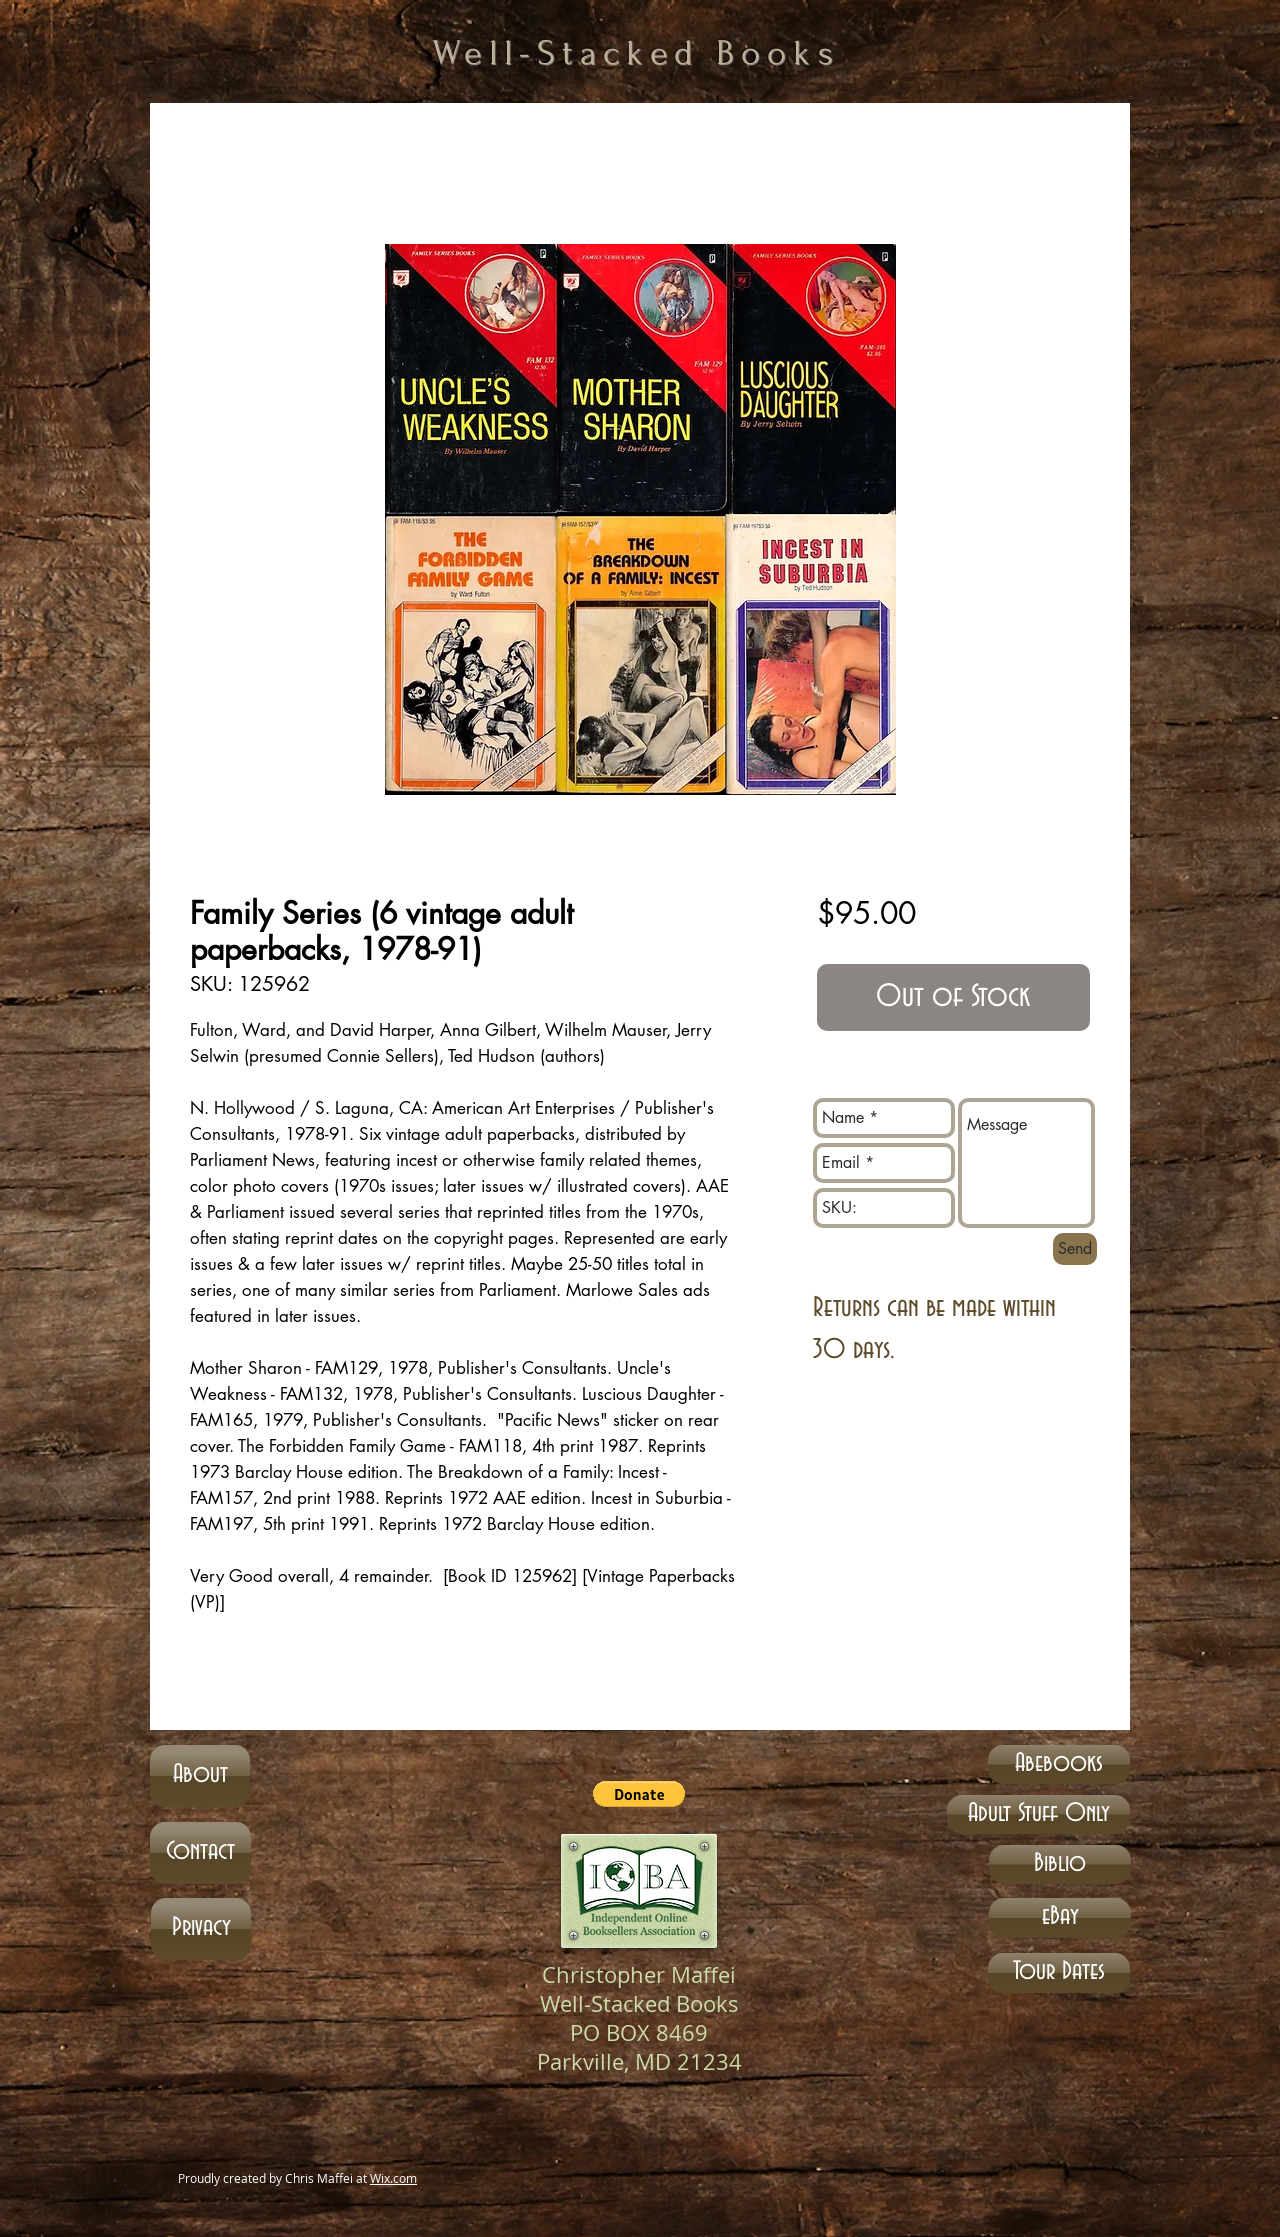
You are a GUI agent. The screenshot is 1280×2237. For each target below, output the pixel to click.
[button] (639, 1794)
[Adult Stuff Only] (1038, 1814)
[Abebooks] (1059, 1764)
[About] (200, 1776)
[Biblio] (1060, 1864)
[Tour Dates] (1059, 1973)
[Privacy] (201, 1929)
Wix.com (393, 2178)
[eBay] (1060, 1918)
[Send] (1075, 1249)
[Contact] (200, 1853)
